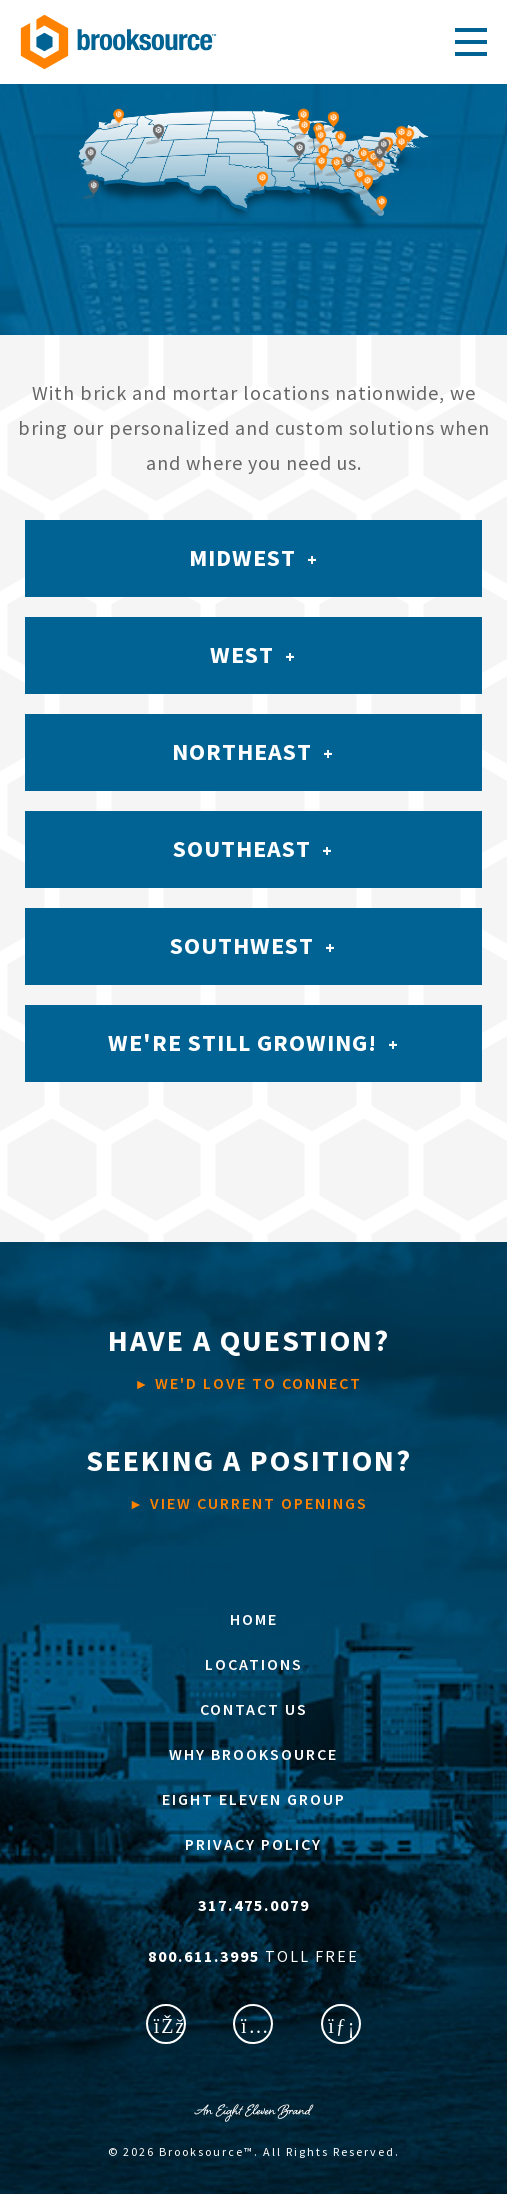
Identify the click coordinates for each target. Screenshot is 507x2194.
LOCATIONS (254, 1664)
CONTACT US (254, 1709)
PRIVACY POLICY (253, 1844)
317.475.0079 (254, 1905)
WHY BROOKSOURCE (253, 1754)
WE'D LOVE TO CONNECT (249, 1357)
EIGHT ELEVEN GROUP (254, 1799)
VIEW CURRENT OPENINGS (249, 1477)
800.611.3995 (206, 1956)
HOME (254, 1619)
